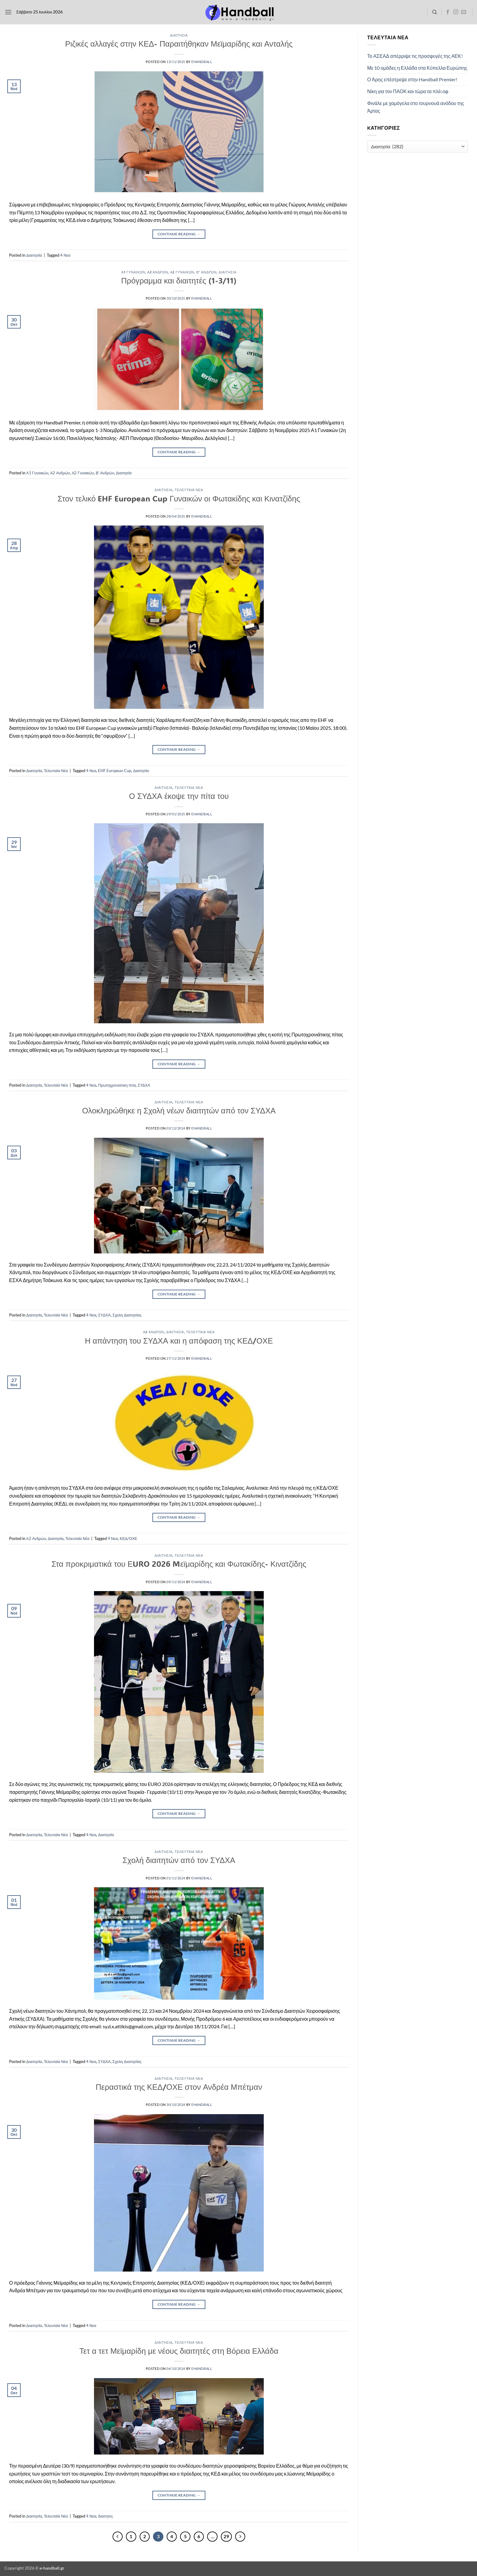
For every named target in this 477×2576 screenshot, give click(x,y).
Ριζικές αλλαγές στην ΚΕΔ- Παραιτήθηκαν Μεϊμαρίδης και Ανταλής (179, 43)
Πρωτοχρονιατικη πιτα (117, 1085)
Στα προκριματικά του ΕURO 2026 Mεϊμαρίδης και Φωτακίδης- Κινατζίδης (178, 1564)
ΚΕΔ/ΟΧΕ (128, 1538)
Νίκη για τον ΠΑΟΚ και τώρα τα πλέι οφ (407, 91)
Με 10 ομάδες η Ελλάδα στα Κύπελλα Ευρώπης (417, 68)
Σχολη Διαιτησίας (127, 1315)
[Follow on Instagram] (455, 12)
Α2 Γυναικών (182, 272)
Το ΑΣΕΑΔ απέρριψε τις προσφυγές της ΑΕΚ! (415, 56)
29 (226, 2536)
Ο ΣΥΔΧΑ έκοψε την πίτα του (179, 796)
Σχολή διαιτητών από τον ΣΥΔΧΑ (179, 1860)
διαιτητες (105, 2516)
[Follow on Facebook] (447, 12)
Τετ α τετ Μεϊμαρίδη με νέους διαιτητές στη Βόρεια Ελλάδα (178, 2351)
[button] (8, 12)
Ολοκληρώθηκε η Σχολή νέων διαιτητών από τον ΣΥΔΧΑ (179, 1110)
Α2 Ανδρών (157, 272)
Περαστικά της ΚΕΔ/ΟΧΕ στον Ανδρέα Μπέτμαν (179, 2087)
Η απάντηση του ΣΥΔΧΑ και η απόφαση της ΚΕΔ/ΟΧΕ (179, 1340)
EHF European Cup (114, 770)
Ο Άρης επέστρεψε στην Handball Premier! (412, 79)
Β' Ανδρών (206, 272)
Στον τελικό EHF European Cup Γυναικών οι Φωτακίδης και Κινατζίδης (178, 498)
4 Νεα (65, 255)
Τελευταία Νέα (189, 489)
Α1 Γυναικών (133, 272)
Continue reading (179, 234)
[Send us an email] (463, 12)
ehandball (201, 62)
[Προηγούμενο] (118, 2537)
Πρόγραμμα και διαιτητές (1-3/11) (178, 280)
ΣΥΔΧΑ (144, 1085)
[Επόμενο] (240, 2537)
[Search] (434, 12)
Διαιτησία (179, 35)
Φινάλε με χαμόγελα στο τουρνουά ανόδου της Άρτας (415, 107)
